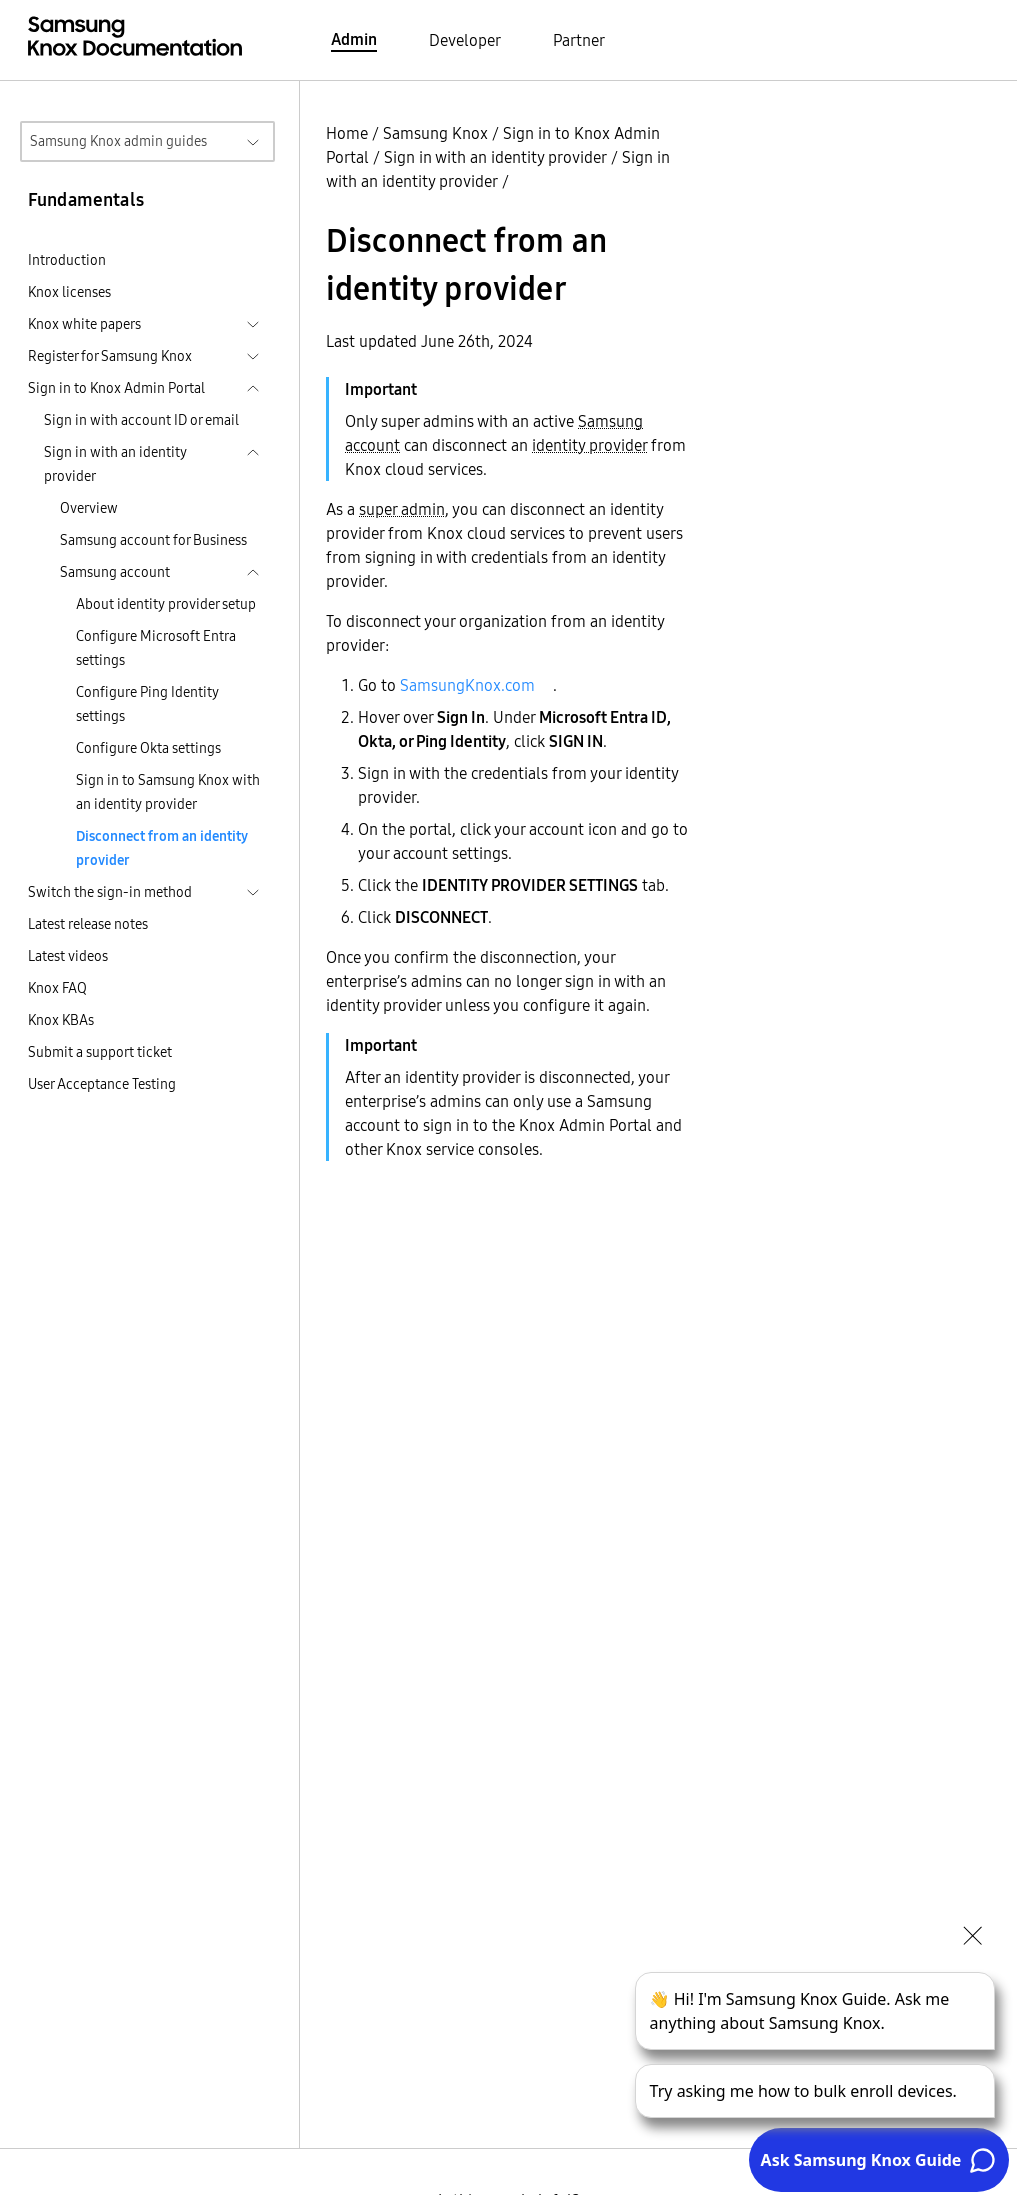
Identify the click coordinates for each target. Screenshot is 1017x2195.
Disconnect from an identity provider (162, 848)
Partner (579, 40)
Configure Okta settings (148, 748)
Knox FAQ (57, 988)
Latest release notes (88, 924)
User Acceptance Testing (102, 1084)
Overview (89, 508)
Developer (465, 40)
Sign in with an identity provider (495, 157)
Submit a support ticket (100, 1052)
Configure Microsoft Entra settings (156, 648)
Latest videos (68, 956)
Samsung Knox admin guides (118, 141)
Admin (354, 39)
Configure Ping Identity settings (147, 704)
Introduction (67, 260)
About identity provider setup (166, 604)
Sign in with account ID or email (141, 420)
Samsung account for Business (153, 540)
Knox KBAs (61, 1020)
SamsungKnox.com (467, 685)
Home (347, 133)
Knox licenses (69, 292)
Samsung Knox (435, 133)
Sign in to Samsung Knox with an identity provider (168, 792)
